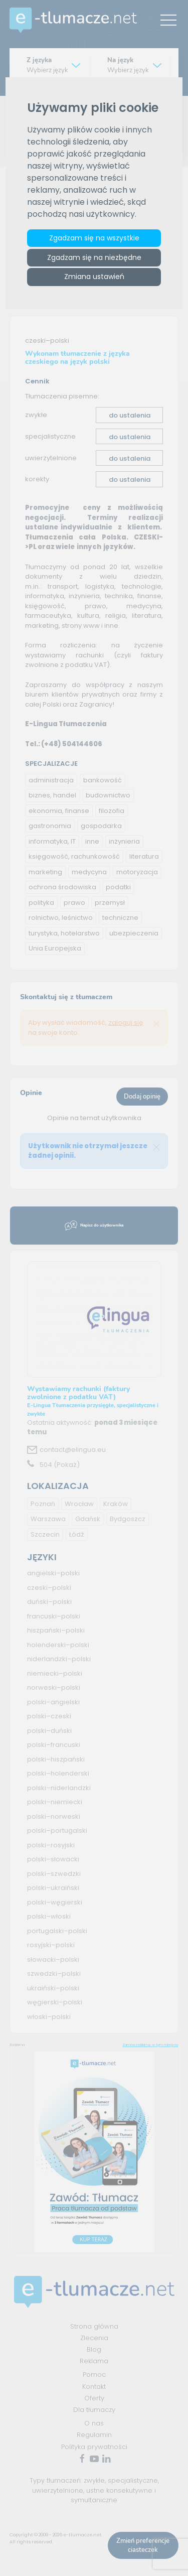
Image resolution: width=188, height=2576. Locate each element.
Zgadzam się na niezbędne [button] (94, 258)
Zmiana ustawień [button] (94, 277)
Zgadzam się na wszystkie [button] (94, 238)
